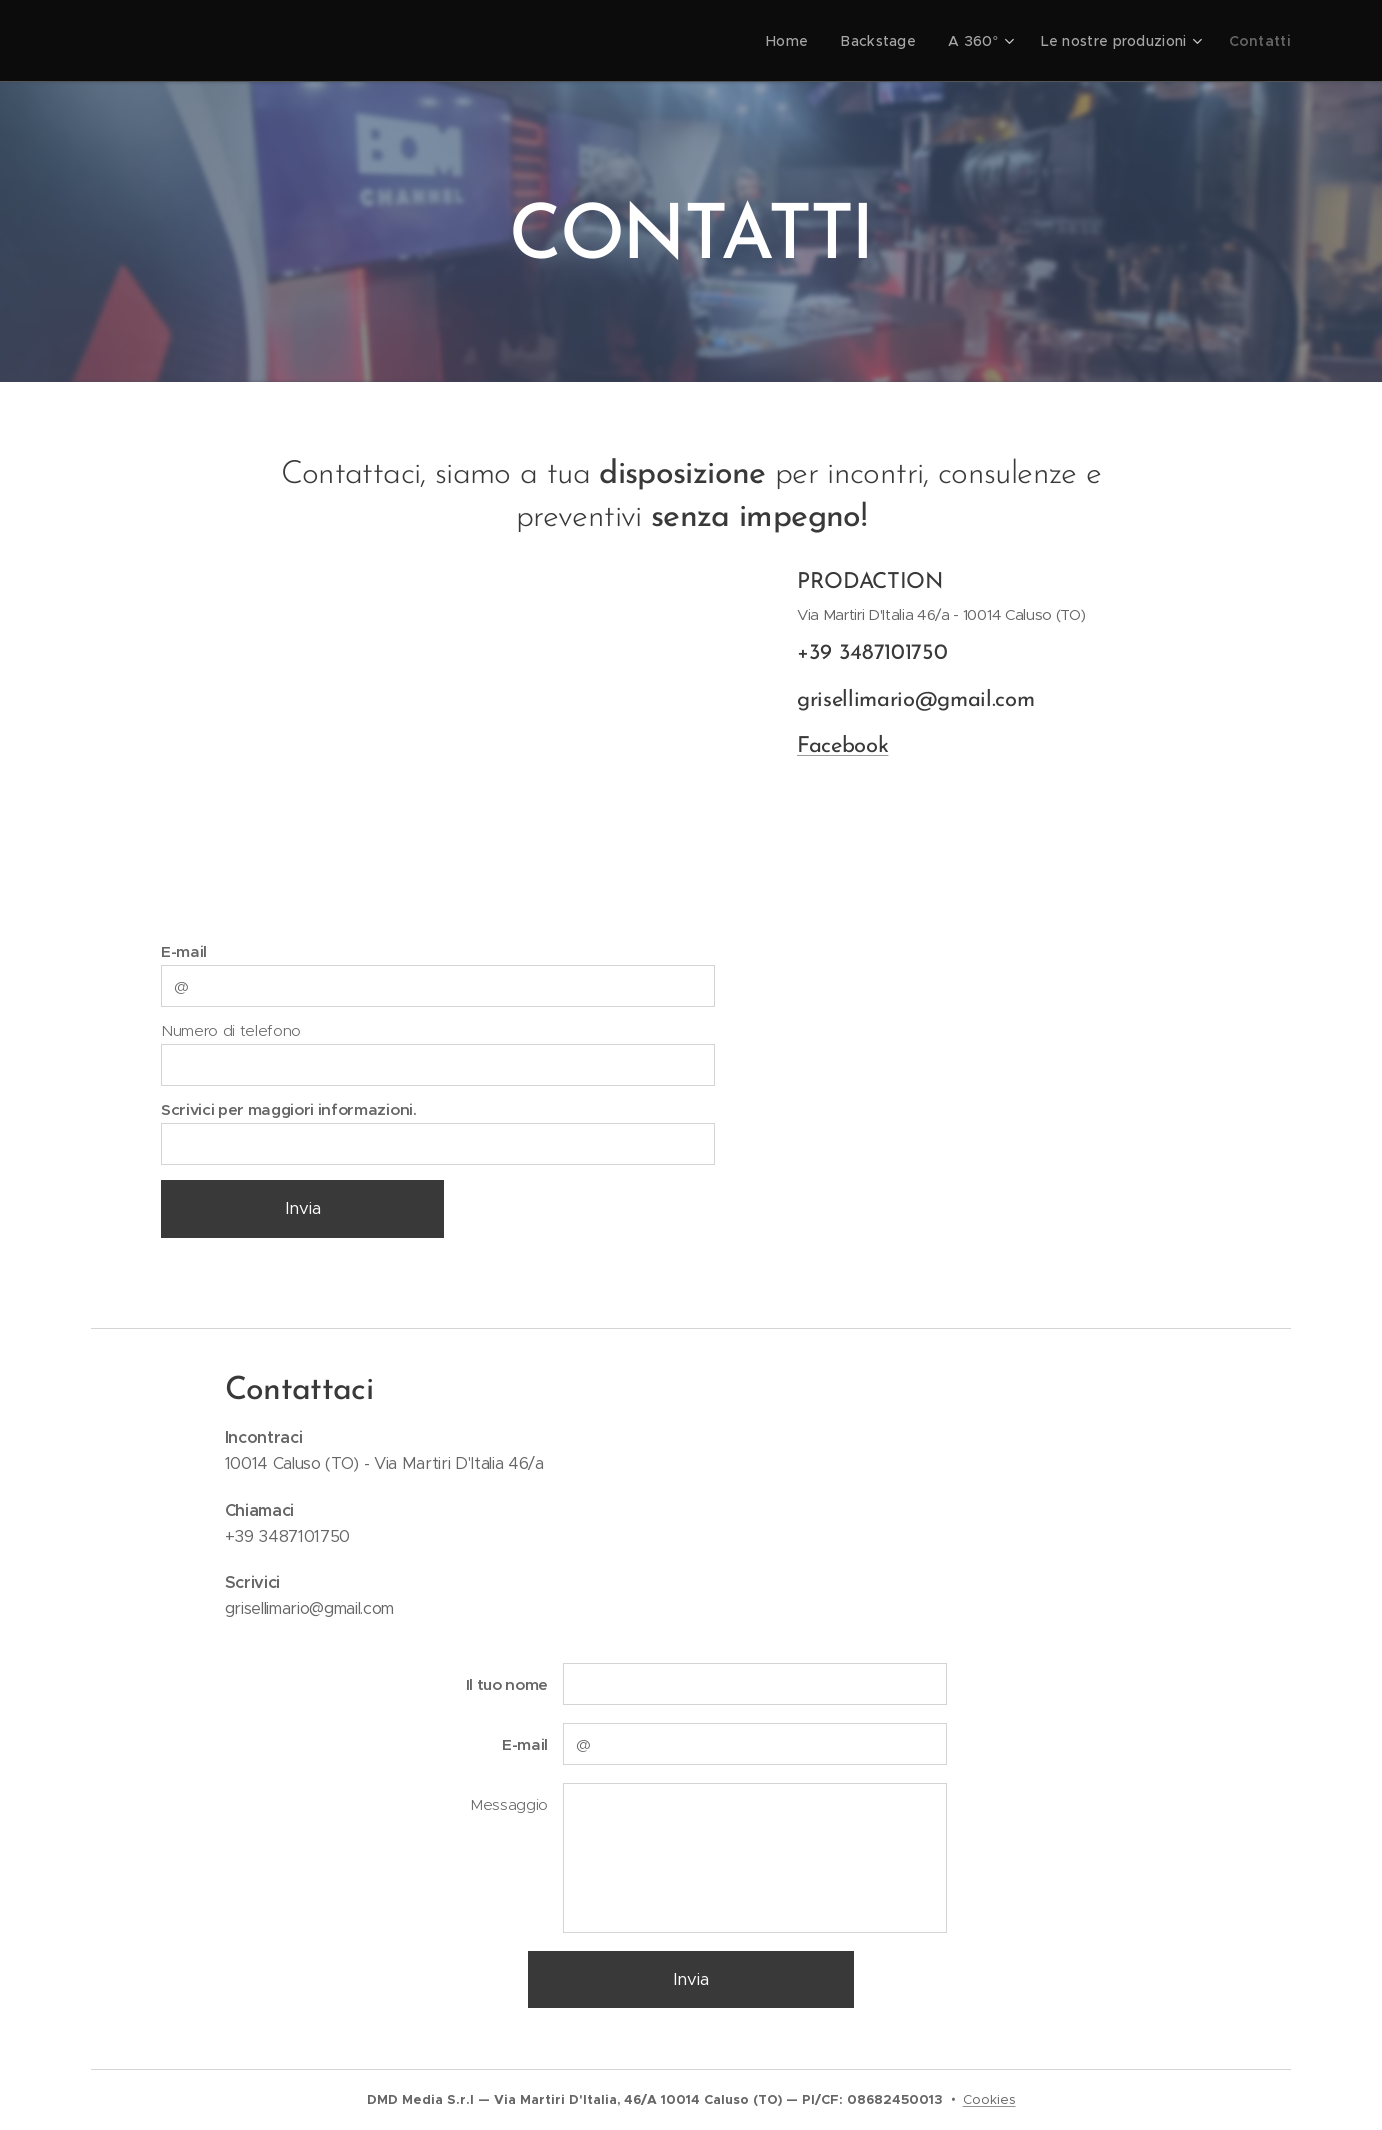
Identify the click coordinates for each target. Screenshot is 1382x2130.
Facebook (842, 747)
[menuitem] (811, 41)
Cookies (989, 2099)
